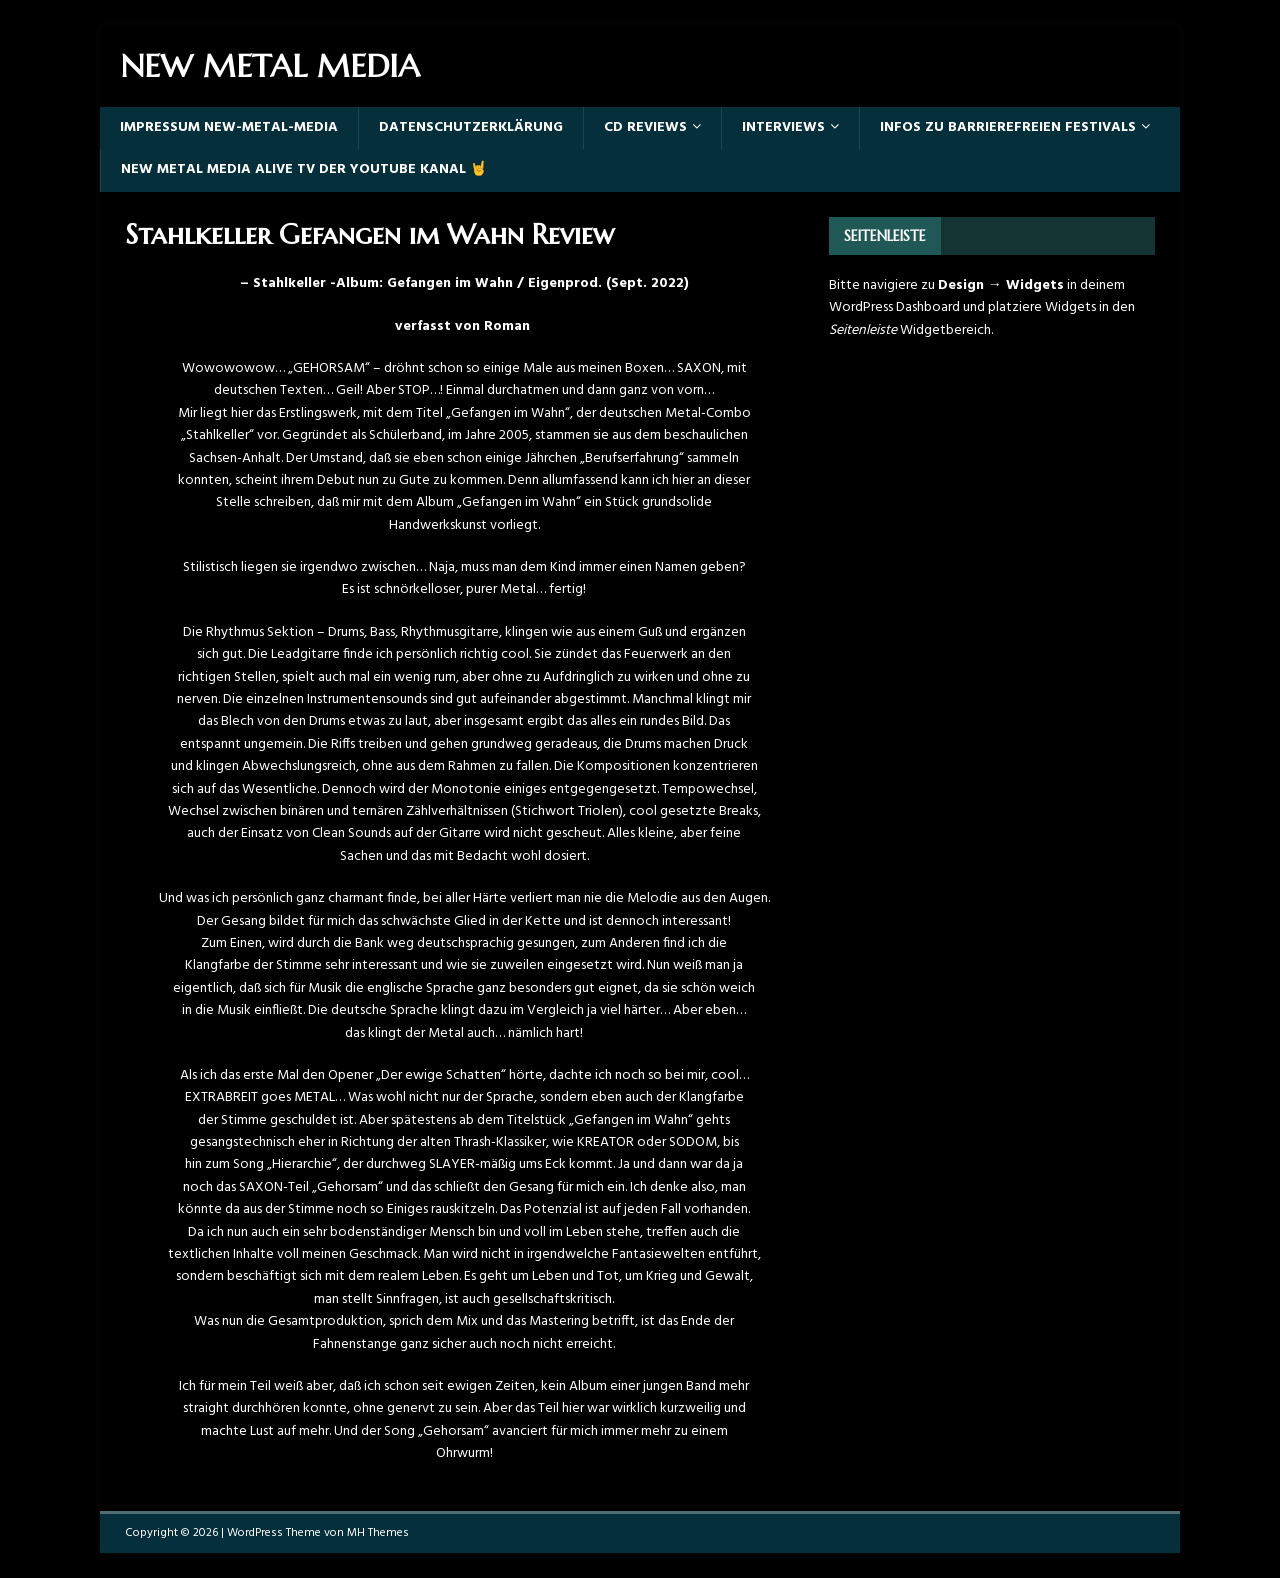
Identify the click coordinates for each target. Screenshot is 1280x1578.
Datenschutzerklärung (471, 127)
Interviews (783, 127)
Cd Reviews (645, 127)
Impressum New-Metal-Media (229, 127)
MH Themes (378, 1533)
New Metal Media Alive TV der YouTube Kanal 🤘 (304, 169)
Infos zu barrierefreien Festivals (1008, 127)
